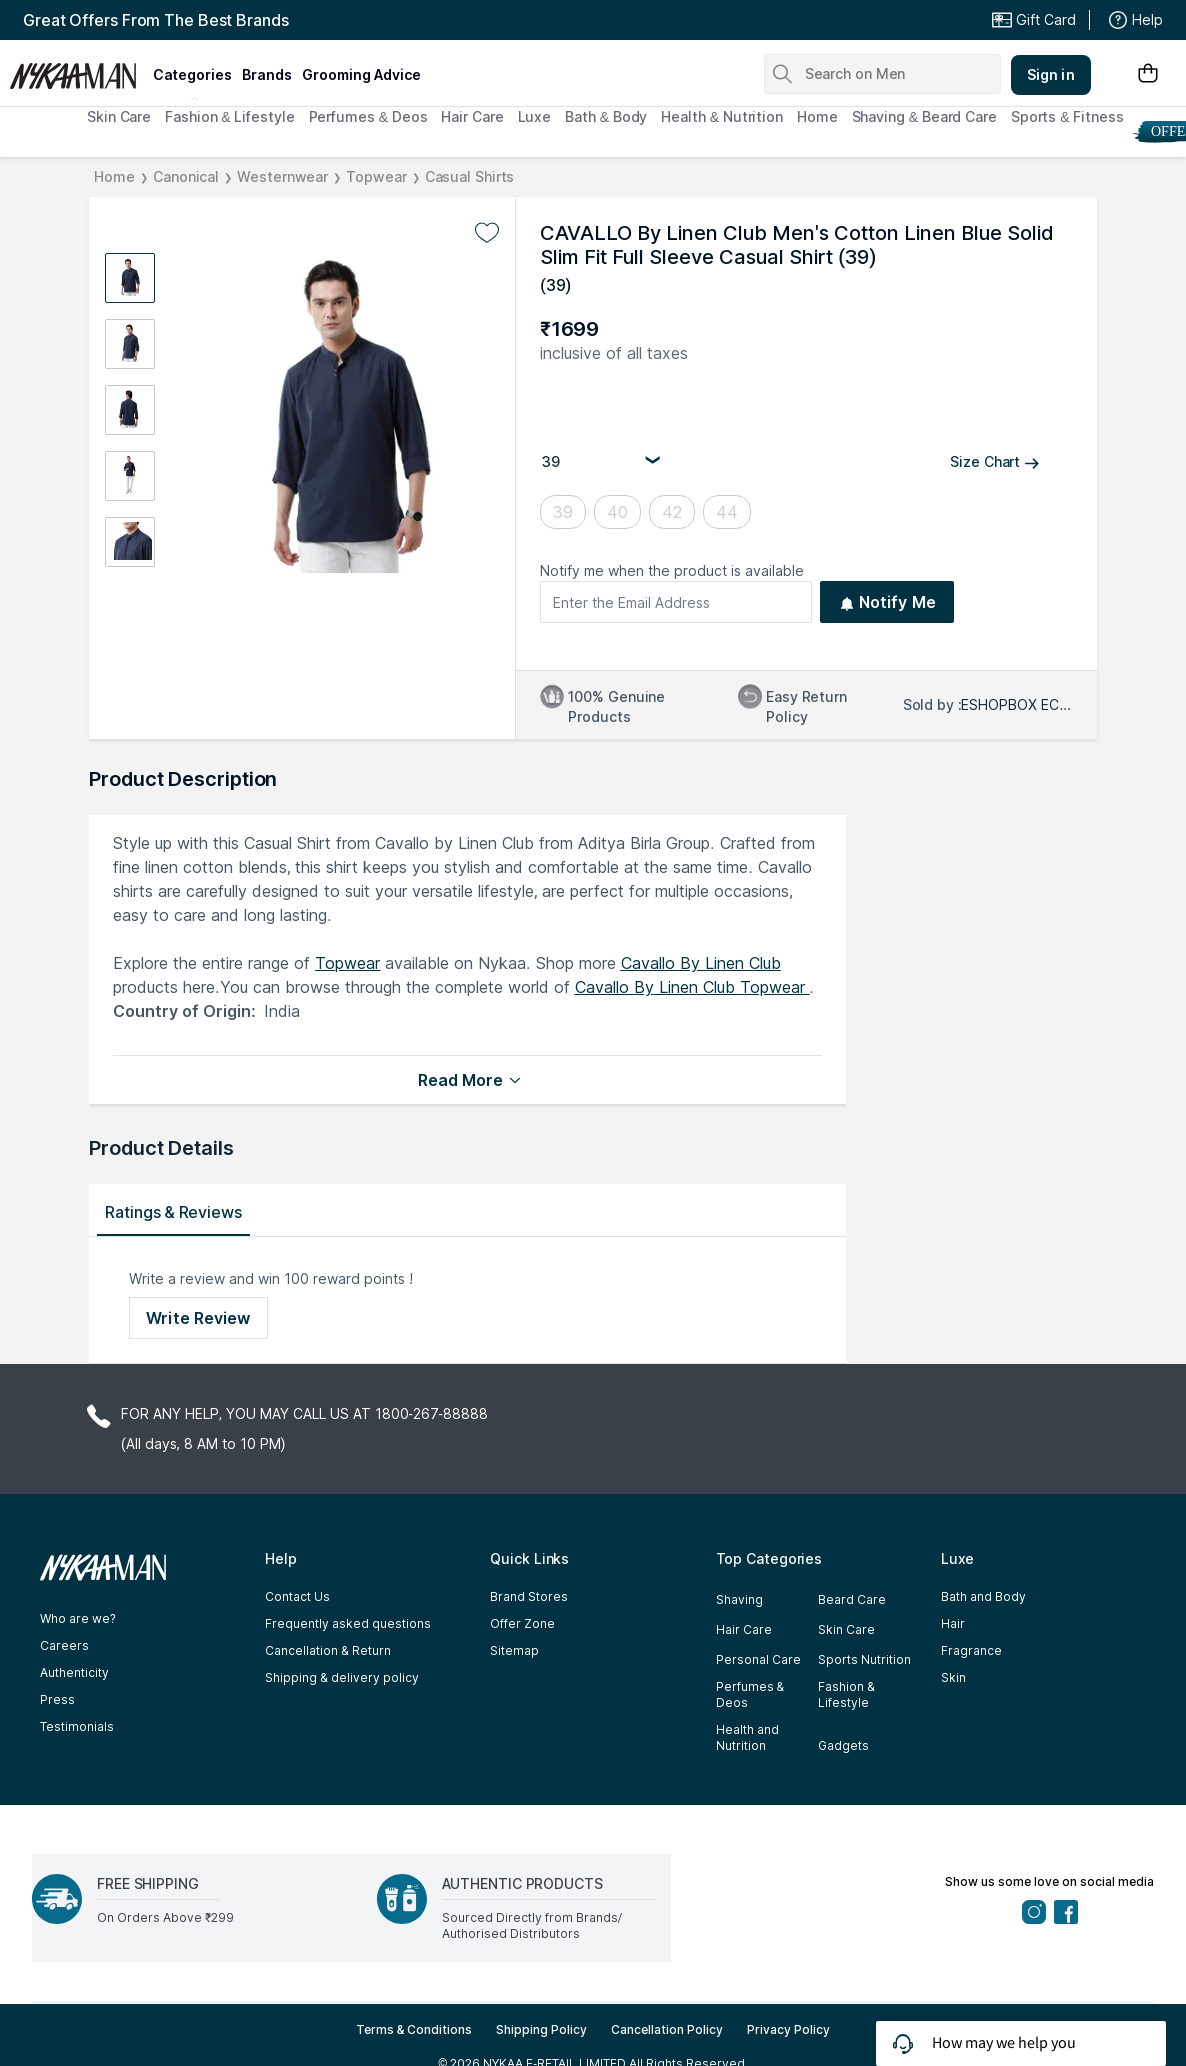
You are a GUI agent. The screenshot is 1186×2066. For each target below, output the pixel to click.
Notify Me (887, 602)
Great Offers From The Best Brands (156, 20)
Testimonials (77, 1726)
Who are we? (78, 1618)
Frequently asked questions (348, 1623)
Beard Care (852, 1599)
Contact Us (297, 1596)
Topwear (376, 176)
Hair (953, 1623)
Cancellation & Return (327, 1650)
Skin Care (119, 116)
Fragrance (971, 1650)
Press (57, 1699)
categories (192, 74)
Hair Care (472, 116)
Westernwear (282, 176)
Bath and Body (983, 1596)
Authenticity (74, 1672)
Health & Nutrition (722, 116)
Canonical (186, 176)
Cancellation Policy (667, 2029)
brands (267, 74)
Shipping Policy (541, 2029)
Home (817, 116)
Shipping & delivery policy (341, 1677)
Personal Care (758, 1659)
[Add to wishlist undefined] (487, 233)
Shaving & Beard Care (924, 116)
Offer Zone (522, 1623)
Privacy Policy (788, 2029)
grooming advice (361, 74)
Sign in (1051, 74)
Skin (953, 1677)
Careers (64, 1645)
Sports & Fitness (1067, 116)
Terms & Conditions (414, 2029)
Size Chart (995, 461)
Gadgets (843, 1745)
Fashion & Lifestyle (229, 116)
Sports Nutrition (864, 1659)
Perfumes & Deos (368, 116)
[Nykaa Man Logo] (78, 69)
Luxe (535, 116)
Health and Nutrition (747, 1737)
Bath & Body (606, 116)
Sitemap (514, 1650)
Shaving (739, 1599)
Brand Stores (529, 1596)
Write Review (198, 1318)
